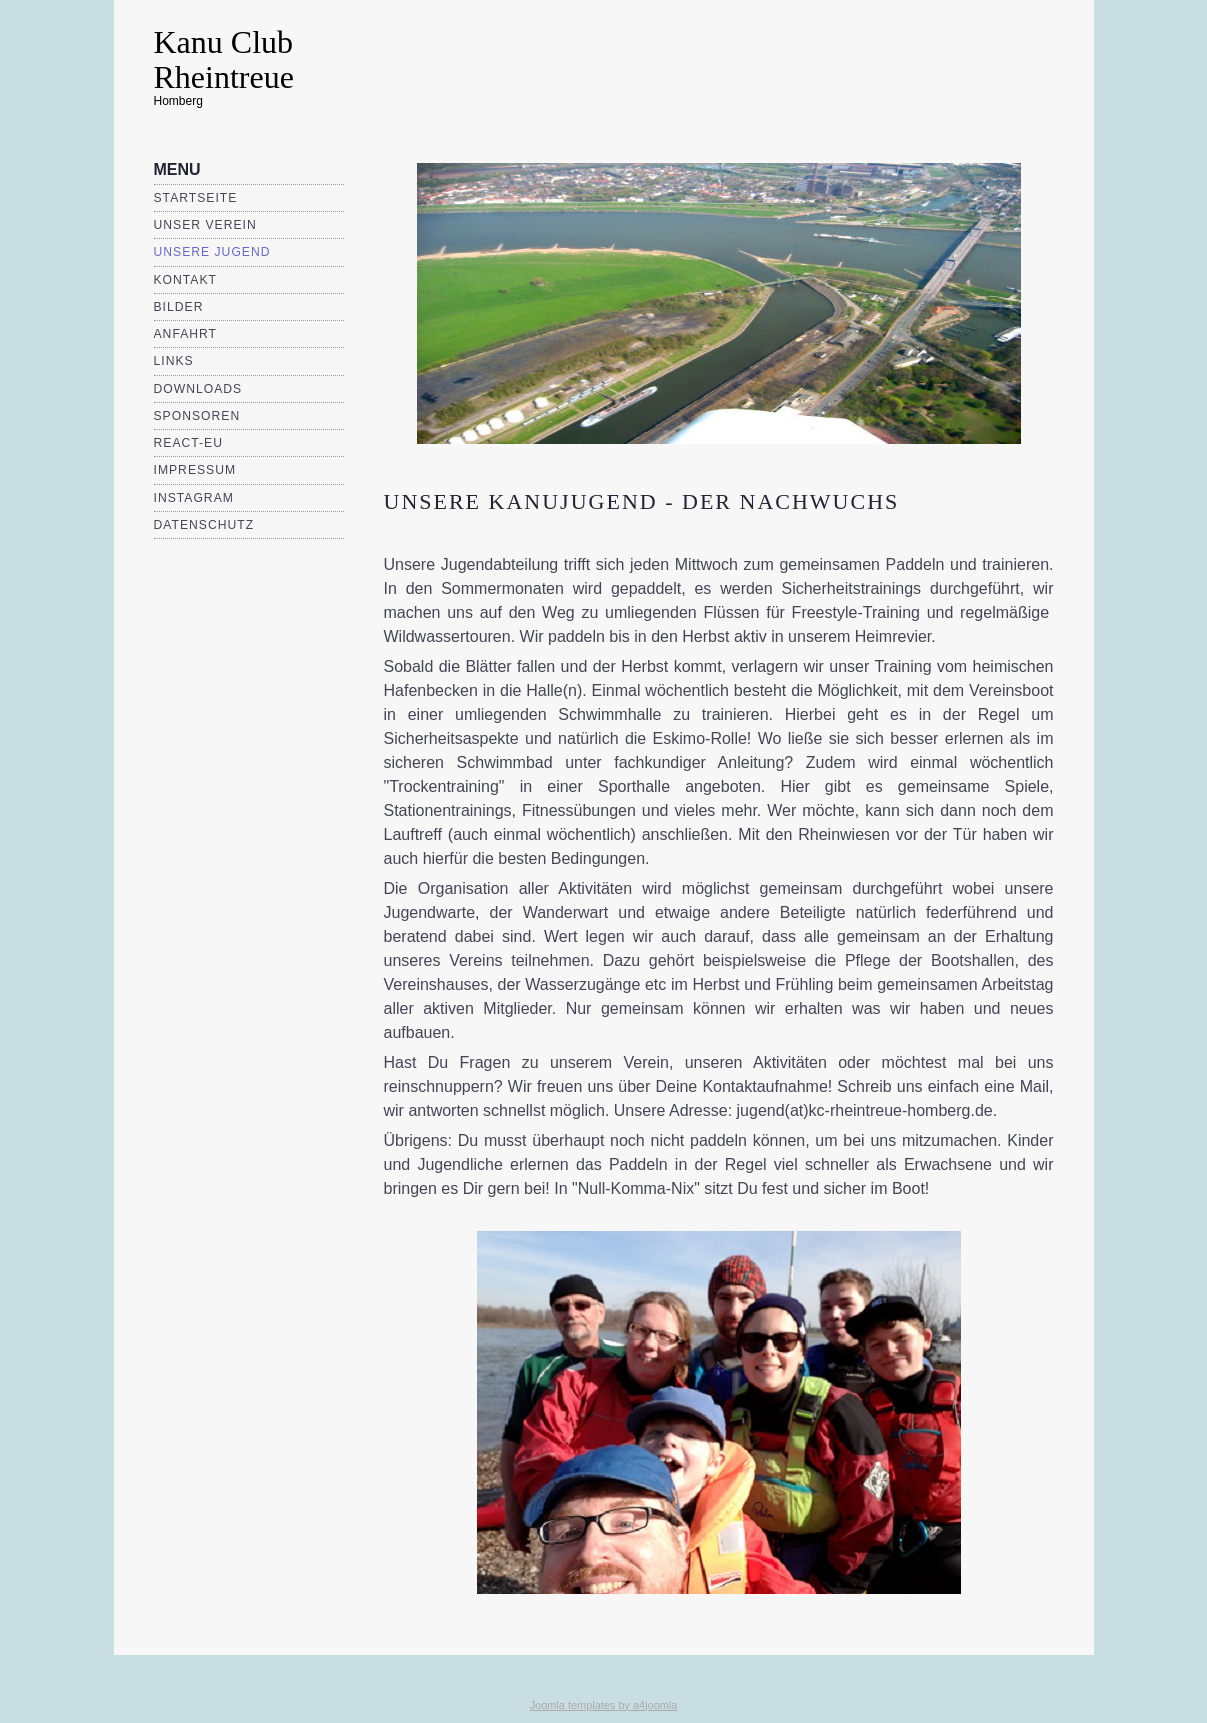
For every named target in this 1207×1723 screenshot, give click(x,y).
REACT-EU (188, 443)
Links (174, 361)
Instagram (194, 498)
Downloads (198, 389)
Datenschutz (204, 525)
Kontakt (186, 280)
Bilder (179, 307)
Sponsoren (197, 416)
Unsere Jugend (212, 252)
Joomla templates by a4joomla (604, 1705)
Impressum (195, 470)
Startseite (196, 198)
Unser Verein (205, 225)
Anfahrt (186, 334)
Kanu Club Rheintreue (224, 59)
